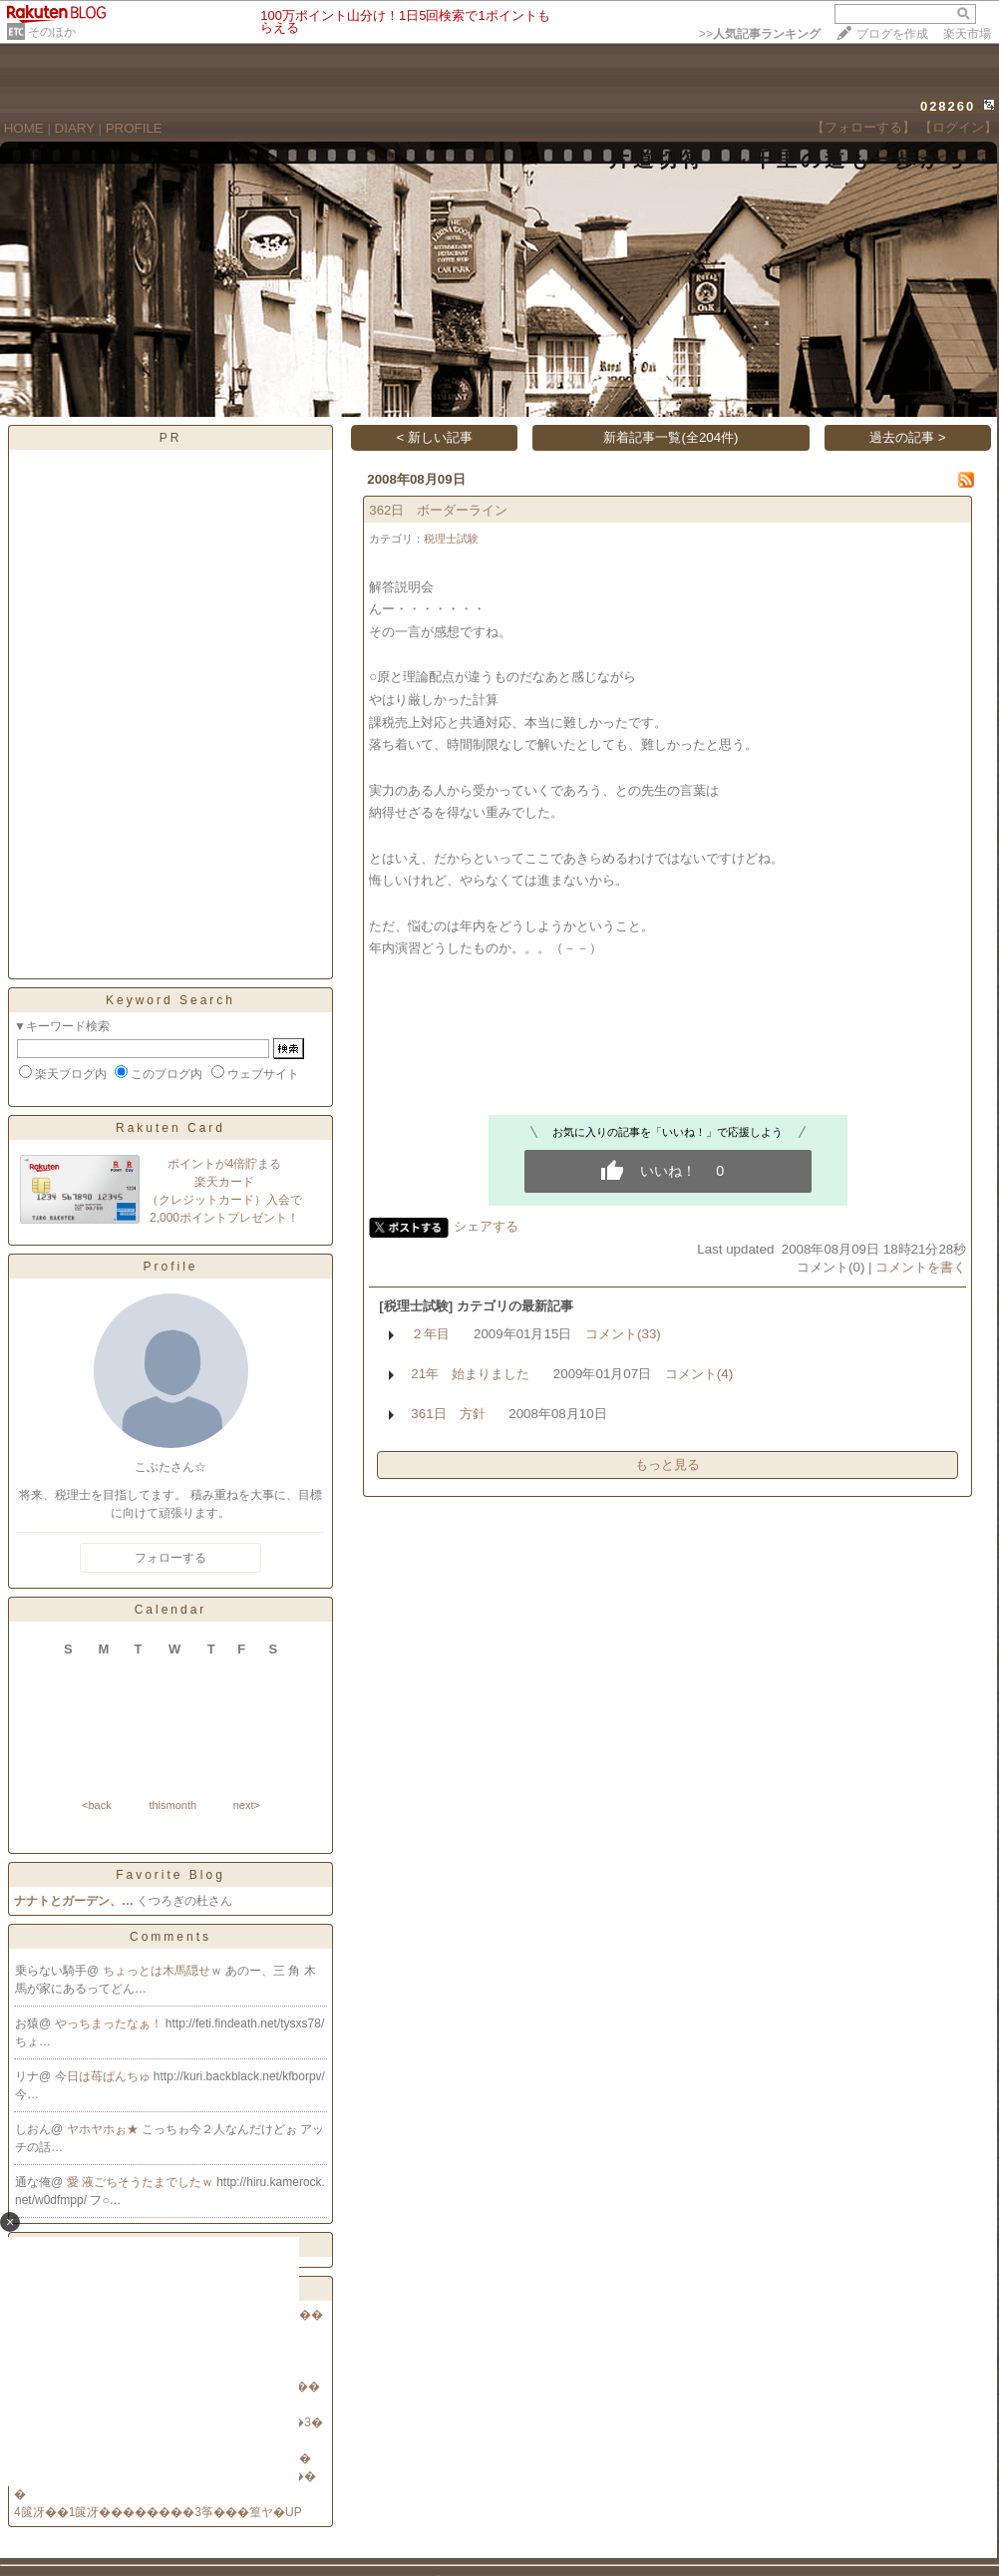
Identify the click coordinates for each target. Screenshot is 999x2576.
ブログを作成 (892, 34)
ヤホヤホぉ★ (104, 2129)
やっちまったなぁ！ (110, 2023)
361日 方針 (448, 1413)
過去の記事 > (907, 437)
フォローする (170, 1558)
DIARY (75, 128)
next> (246, 1805)
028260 (947, 106)
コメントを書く (920, 1267)
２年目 (430, 1333)
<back (97, 1805)
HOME (24, 128)
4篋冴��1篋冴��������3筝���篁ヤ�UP (158, 2512)
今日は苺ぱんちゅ (104, 2076)
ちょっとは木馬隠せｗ (164, 1971)
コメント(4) (699, 1373)
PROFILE (134, 128)
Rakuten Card (170, 1128)
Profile (170, 1267)
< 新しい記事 (435, 437)
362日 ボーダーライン (438, 510)
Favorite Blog (170, 1875)
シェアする (486, 1226)
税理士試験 (451, 539)
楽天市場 (967, 34)
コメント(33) (623, 1333)
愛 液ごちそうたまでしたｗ (142, 2182)
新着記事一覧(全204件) (670, 437)
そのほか (52, 32)
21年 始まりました (470, 1373)
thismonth (172, 1805)
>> (760, 34)
